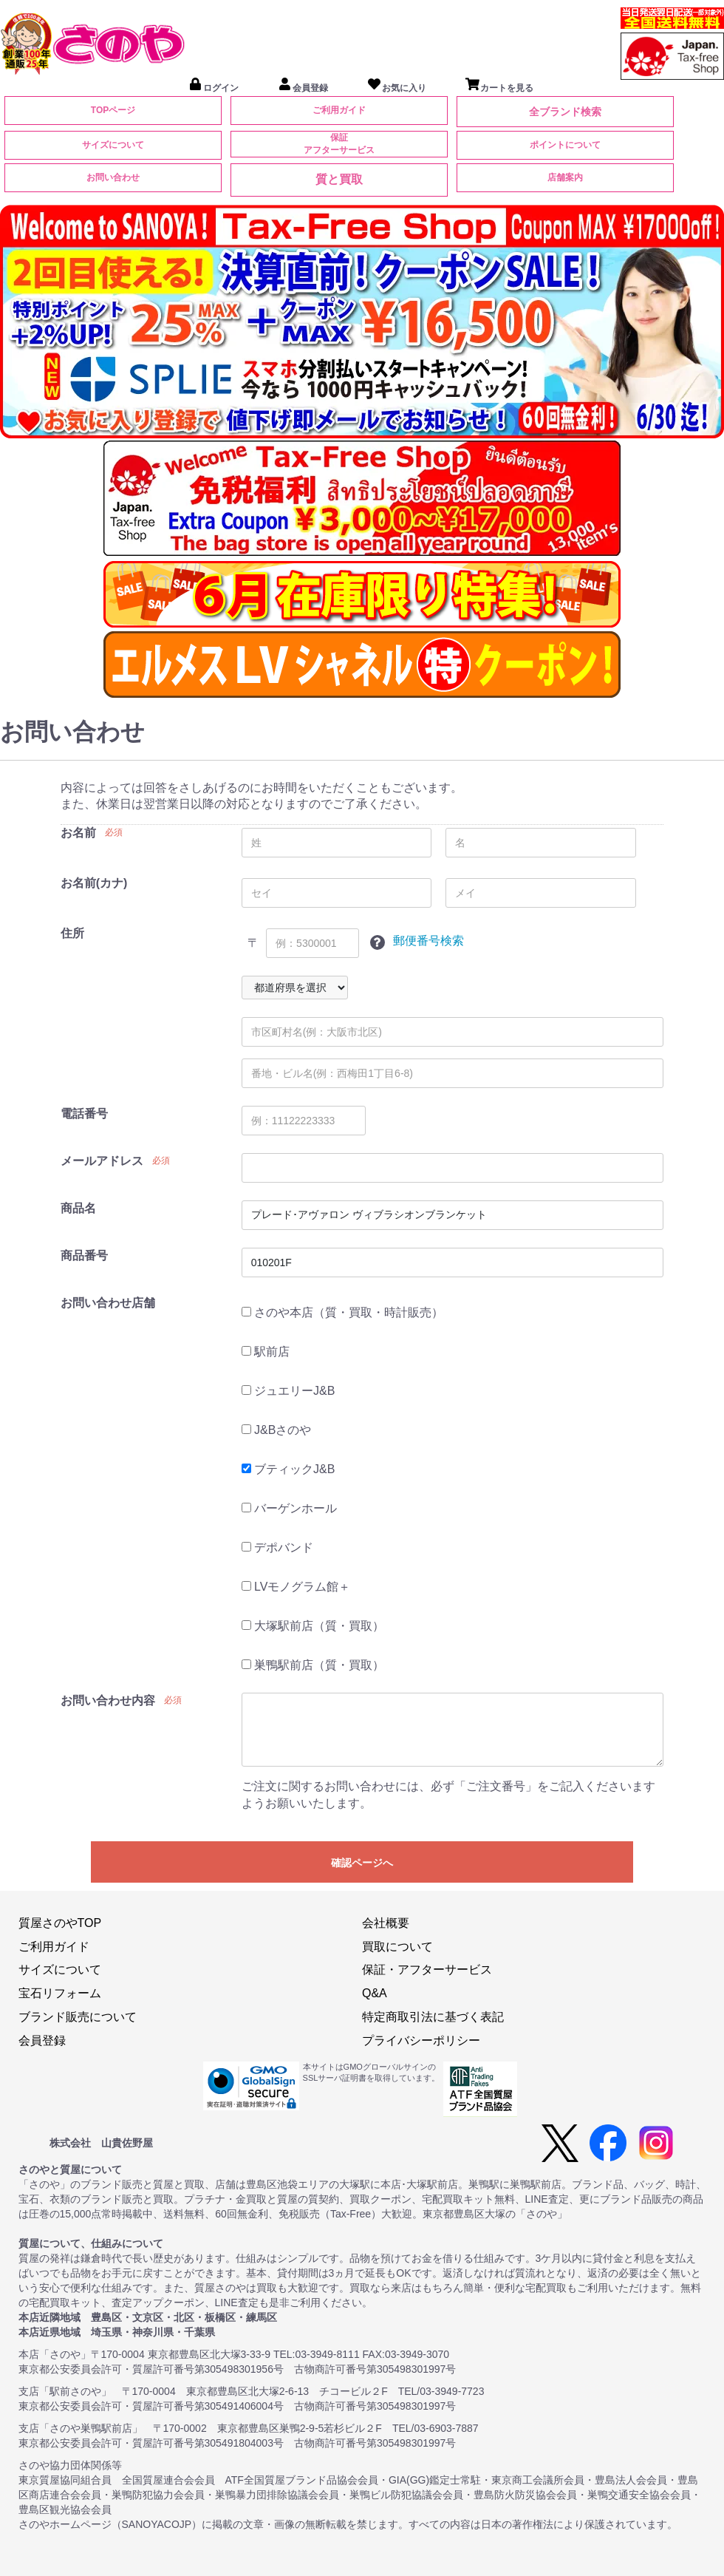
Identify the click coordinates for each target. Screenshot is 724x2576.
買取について (397, 1946)
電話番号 (84, 1113)
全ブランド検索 (565, 112)
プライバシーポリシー (421, 2040)
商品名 (78, 1208)
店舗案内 (565, 177)
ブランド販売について (77, 2017)
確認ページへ (362, 1863)
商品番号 (84, 1255)
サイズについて (113, 145)
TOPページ (113, 110)
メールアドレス (102, 1161)
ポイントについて (565, 145)
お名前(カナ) (94, 883)
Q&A (374, 1993)
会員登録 (42, 2040)
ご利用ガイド (339, 110)
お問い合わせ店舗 (108, 1303)
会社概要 (385, 1923)
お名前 (78, 832)
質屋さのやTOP (60, 1923)
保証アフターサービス (339, 143)
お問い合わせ (113, 177)
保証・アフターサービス (427, 1969)
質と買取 (339, 179)
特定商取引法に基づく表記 (433, 2017)
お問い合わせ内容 (108, 1700)
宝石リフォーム (59, 1993)
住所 (72, 933)
